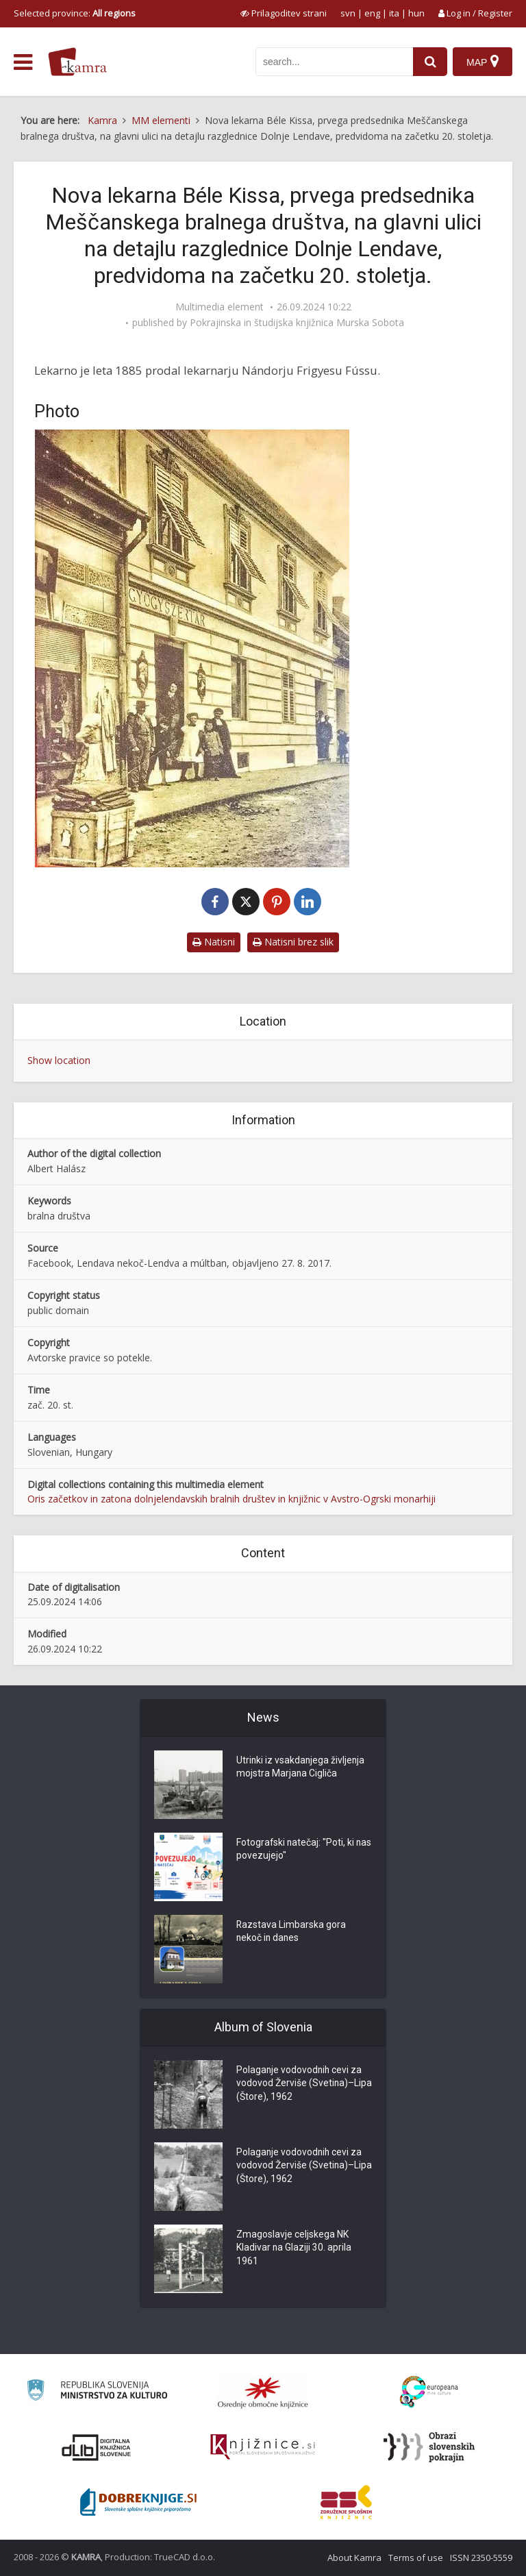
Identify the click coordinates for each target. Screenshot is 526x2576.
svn (347, 13)
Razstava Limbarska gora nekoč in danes (291, 1932)
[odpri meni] (23, 62)
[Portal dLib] (96, 2447)
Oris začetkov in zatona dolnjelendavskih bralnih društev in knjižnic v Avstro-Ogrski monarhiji (231, 1498)
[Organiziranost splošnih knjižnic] (263, 2392)
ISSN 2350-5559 (481, 2557)
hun (416, 13)
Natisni (213, 941)
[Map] (482, 61)
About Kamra (354, 2557)
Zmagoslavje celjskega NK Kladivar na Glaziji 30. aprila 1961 (294, 2248)
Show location (58, 1060)
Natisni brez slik (293, 941)
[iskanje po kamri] (333, 61)
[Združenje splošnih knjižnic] (346, 2502)
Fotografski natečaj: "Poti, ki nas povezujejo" (295, 1849)
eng (372, 13)
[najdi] (429, 61)
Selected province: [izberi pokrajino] (75, 13)
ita (394, 13)
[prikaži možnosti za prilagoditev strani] (283, 13)
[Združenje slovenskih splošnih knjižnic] (263, 2447)
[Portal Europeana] (429, 2392)
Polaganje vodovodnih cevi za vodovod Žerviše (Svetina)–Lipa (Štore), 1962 (300, 2084)
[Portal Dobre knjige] (138, 2502)
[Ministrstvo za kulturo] (97, 2392)
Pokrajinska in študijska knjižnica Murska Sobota (297, 323)
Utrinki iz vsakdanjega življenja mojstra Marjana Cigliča (301, 1767)
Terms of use (415, 2557)
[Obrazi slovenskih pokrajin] (429, 2447)
